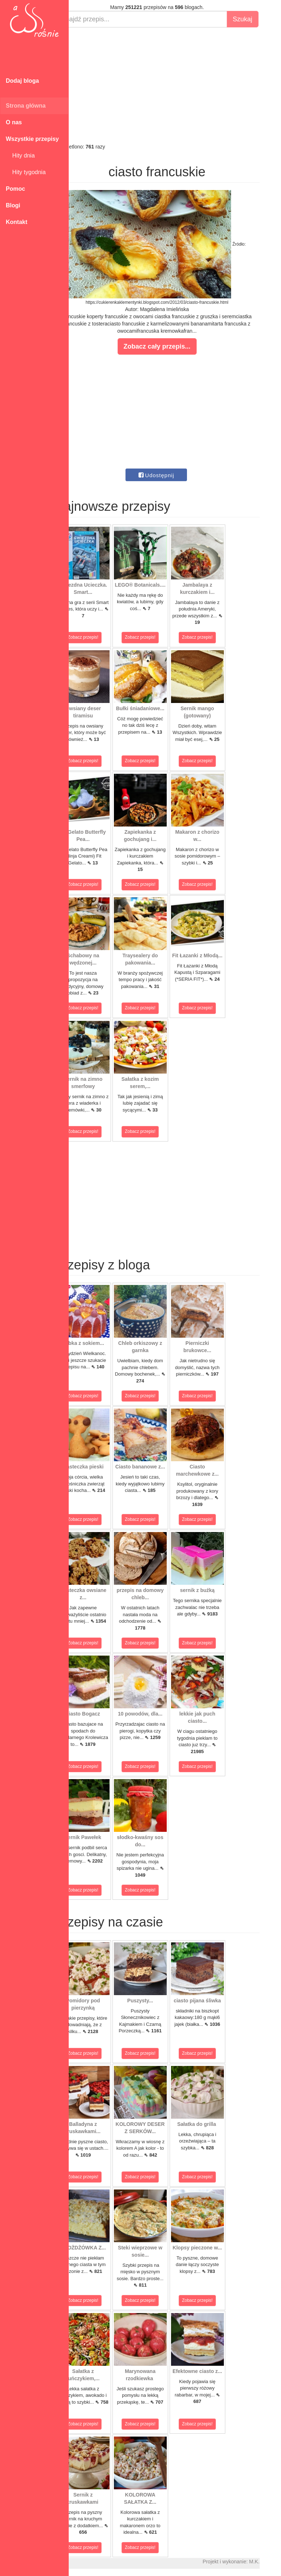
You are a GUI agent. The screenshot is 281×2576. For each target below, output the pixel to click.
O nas (14, 122)
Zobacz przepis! (101, 637)
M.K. (272, 2561)
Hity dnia (20, 155)
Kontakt (16, 222)
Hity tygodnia (26, 172)
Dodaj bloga (22, 81)
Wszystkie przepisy (32, 139)
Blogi (13, 205)
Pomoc (15, 189)
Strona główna (26, 106)
